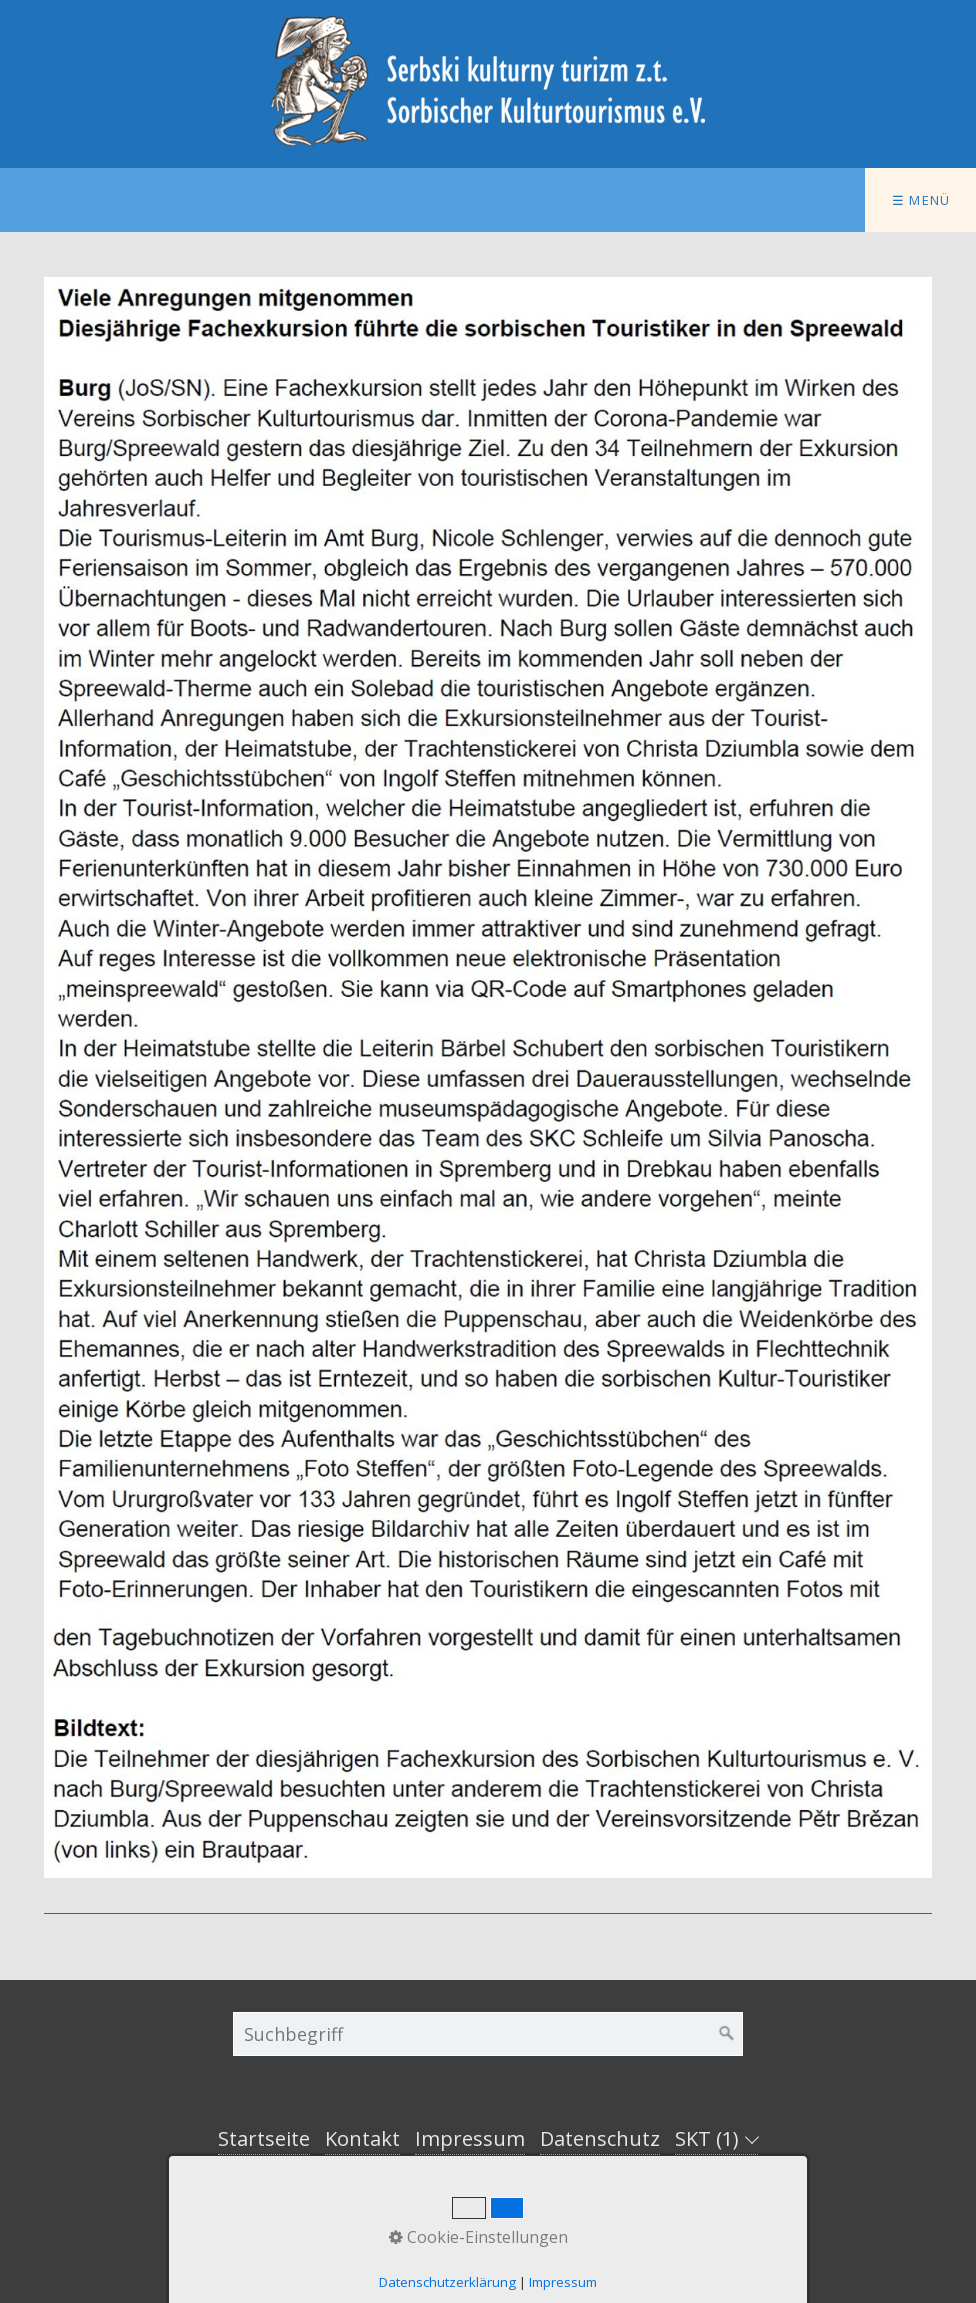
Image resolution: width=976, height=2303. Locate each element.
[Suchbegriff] (488, 2034)
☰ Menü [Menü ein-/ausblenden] (921, 200)
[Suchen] (727, 2034)
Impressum (470, 2138)
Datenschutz (600, 2138)
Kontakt (362, 2138)
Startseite (264, 2138)
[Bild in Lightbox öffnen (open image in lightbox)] (487, 1077)
